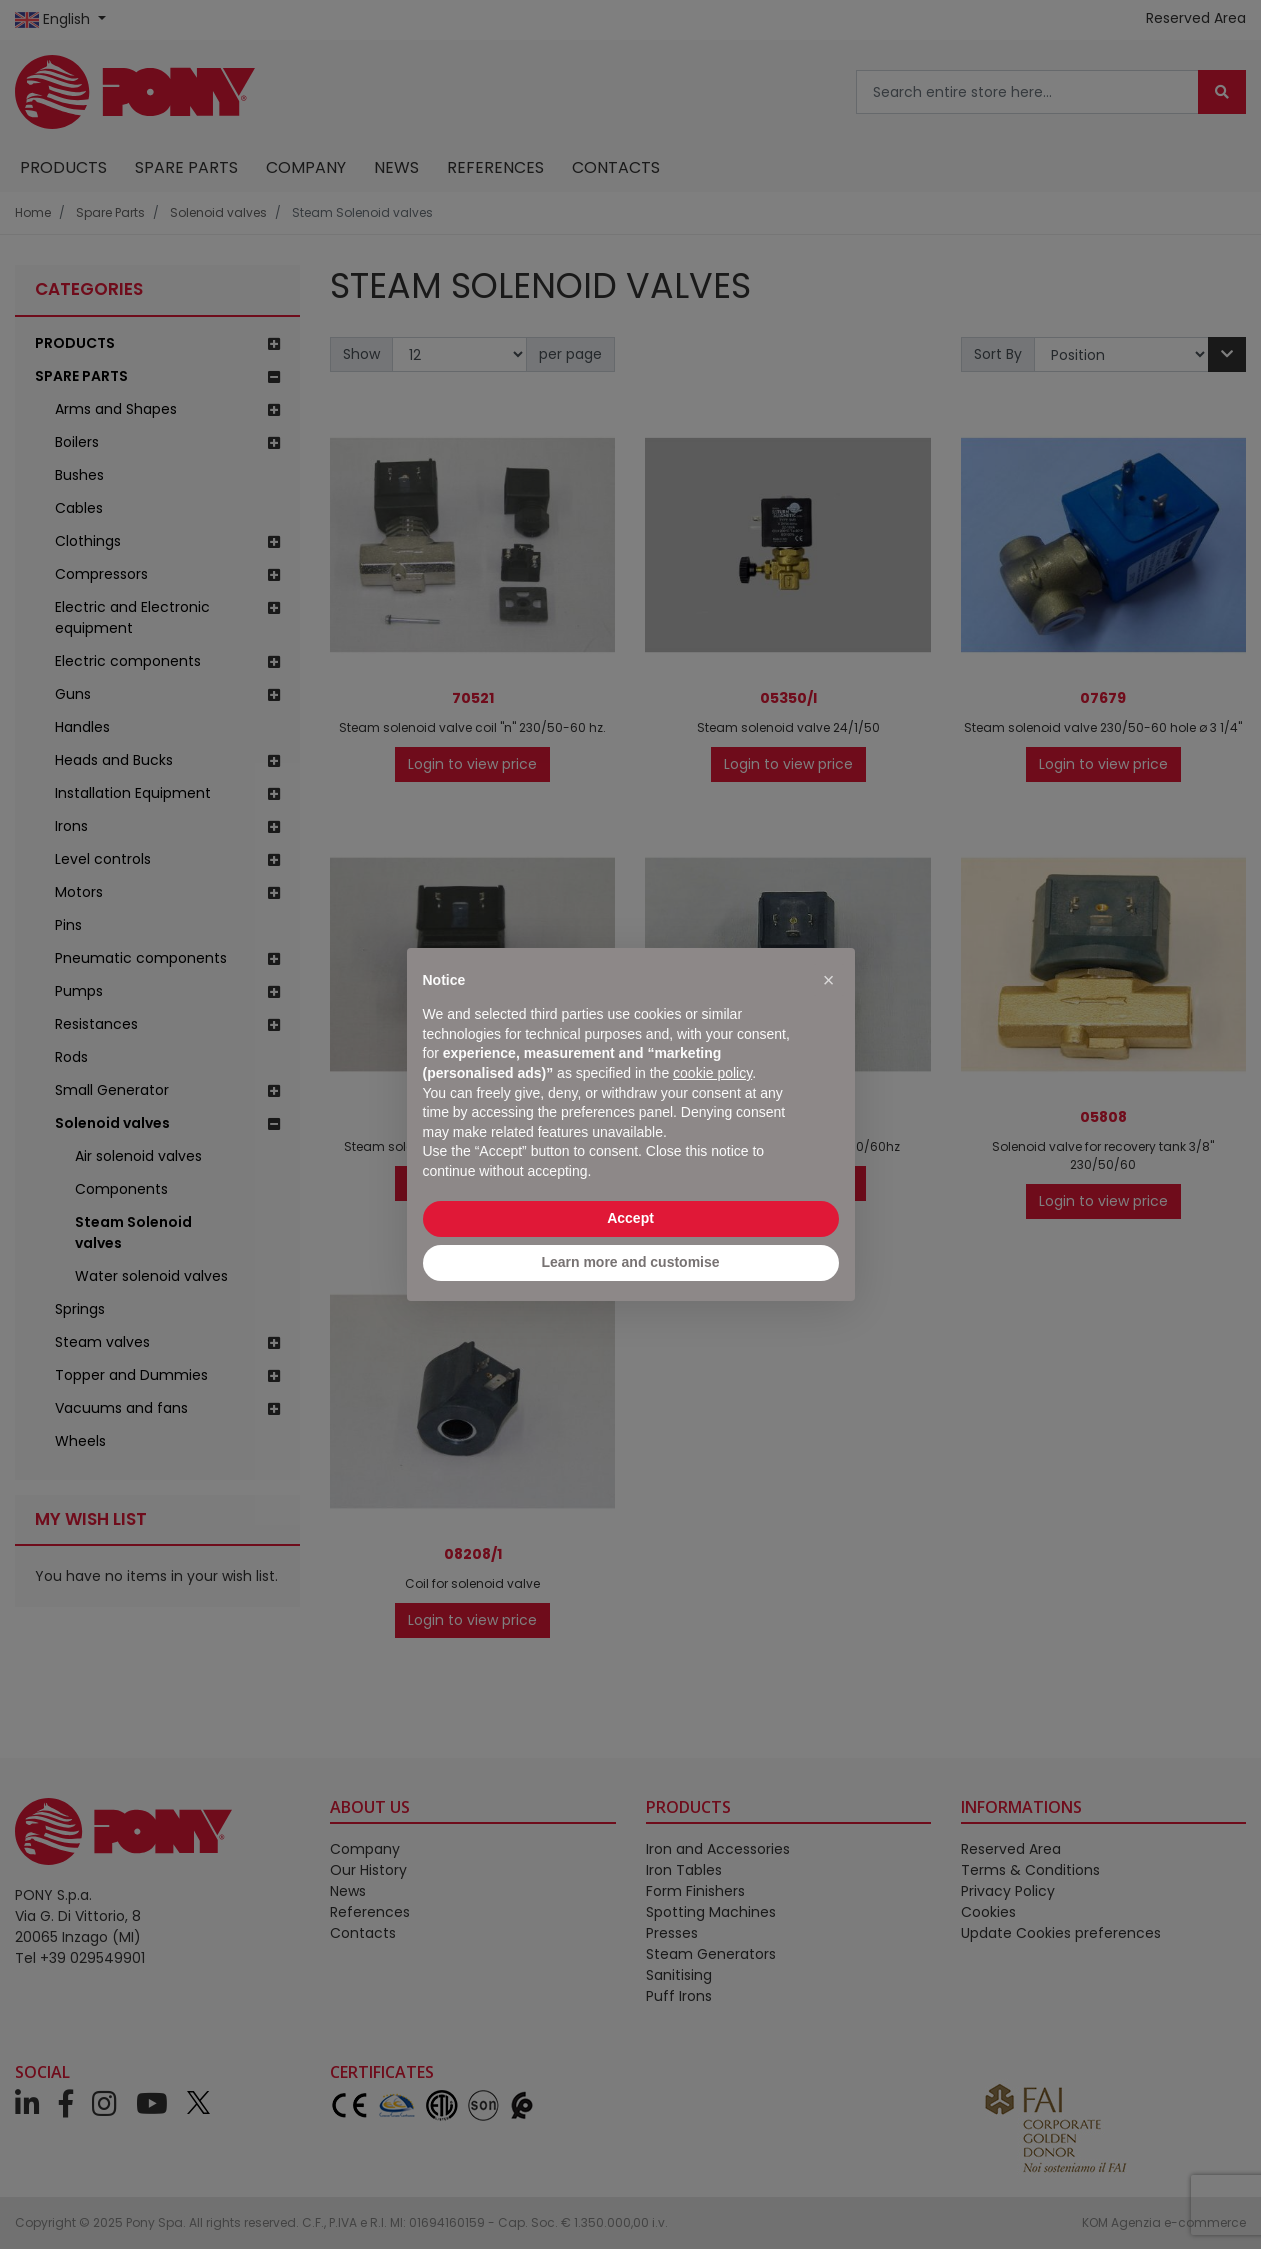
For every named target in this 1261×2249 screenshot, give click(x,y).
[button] (829, 980)
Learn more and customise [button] (630, 1262)
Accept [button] (630, 1218)
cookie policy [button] (712, 1073)
